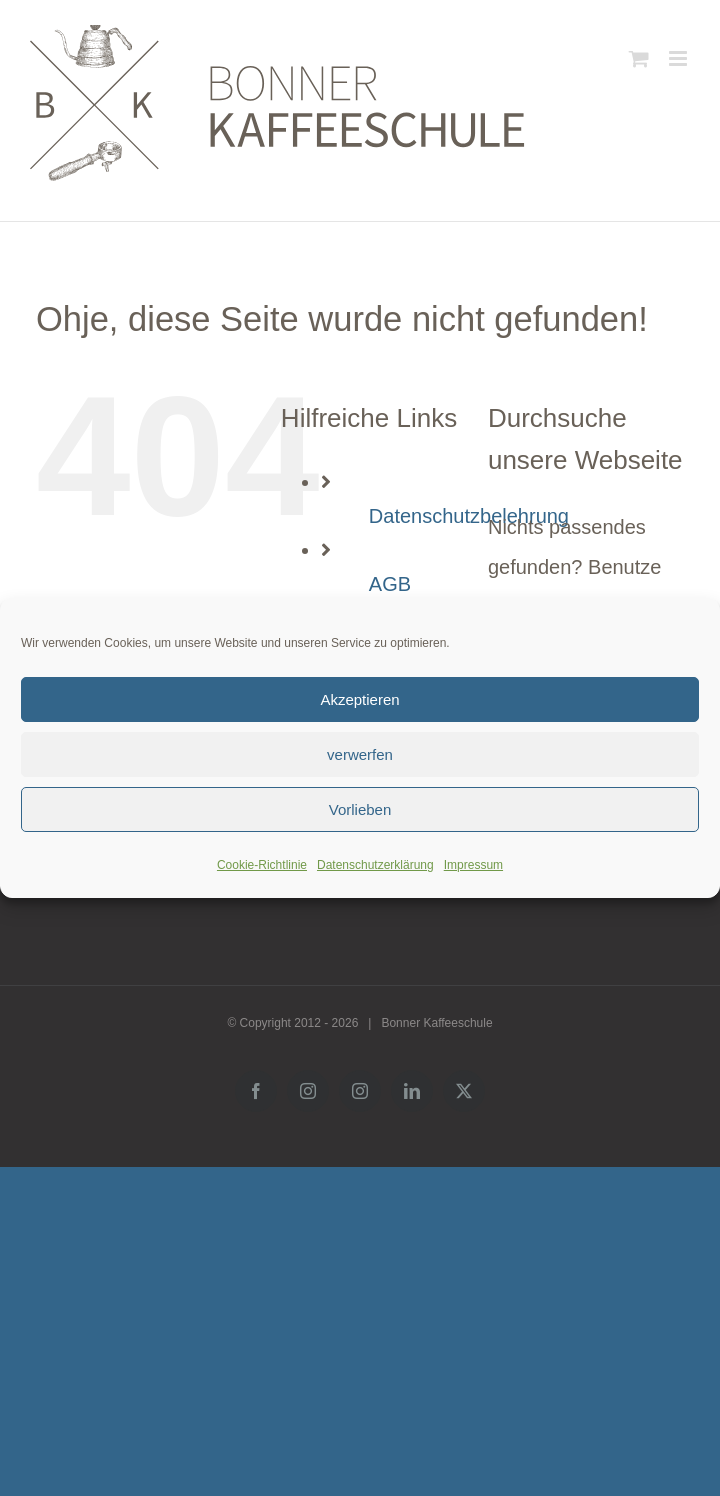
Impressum (473, 865)
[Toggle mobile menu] (679, 58)
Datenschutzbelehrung (469, 516)
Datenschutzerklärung (375, 865)
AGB (390, 584)
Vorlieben (360, 809)
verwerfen (360, 754)
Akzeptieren (359, 699)
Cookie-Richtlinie (262, 865)
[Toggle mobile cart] (639, 58)
